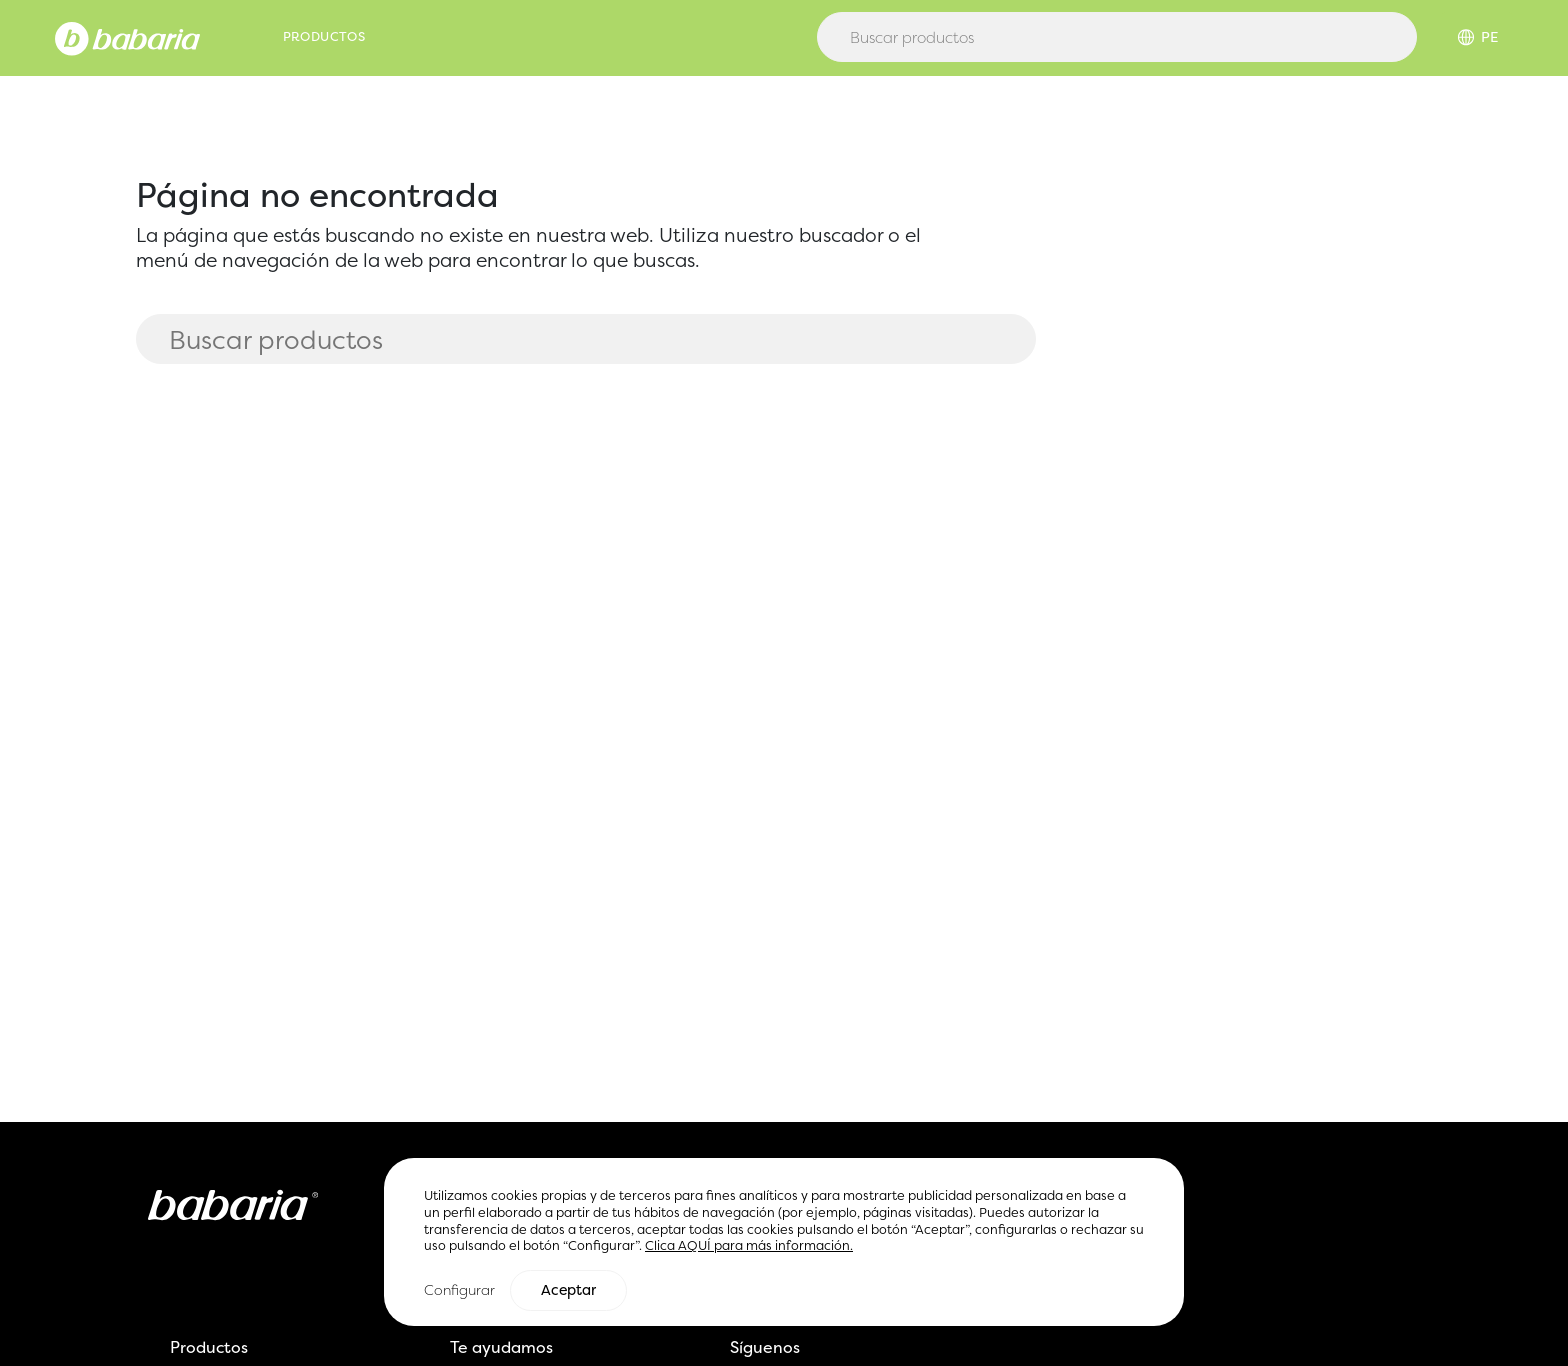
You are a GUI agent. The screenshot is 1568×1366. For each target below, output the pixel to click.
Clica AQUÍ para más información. (749, 1246)
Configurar (459, 1290)
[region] (784, 1242)
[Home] (127, 37)
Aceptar (568, 1291)
